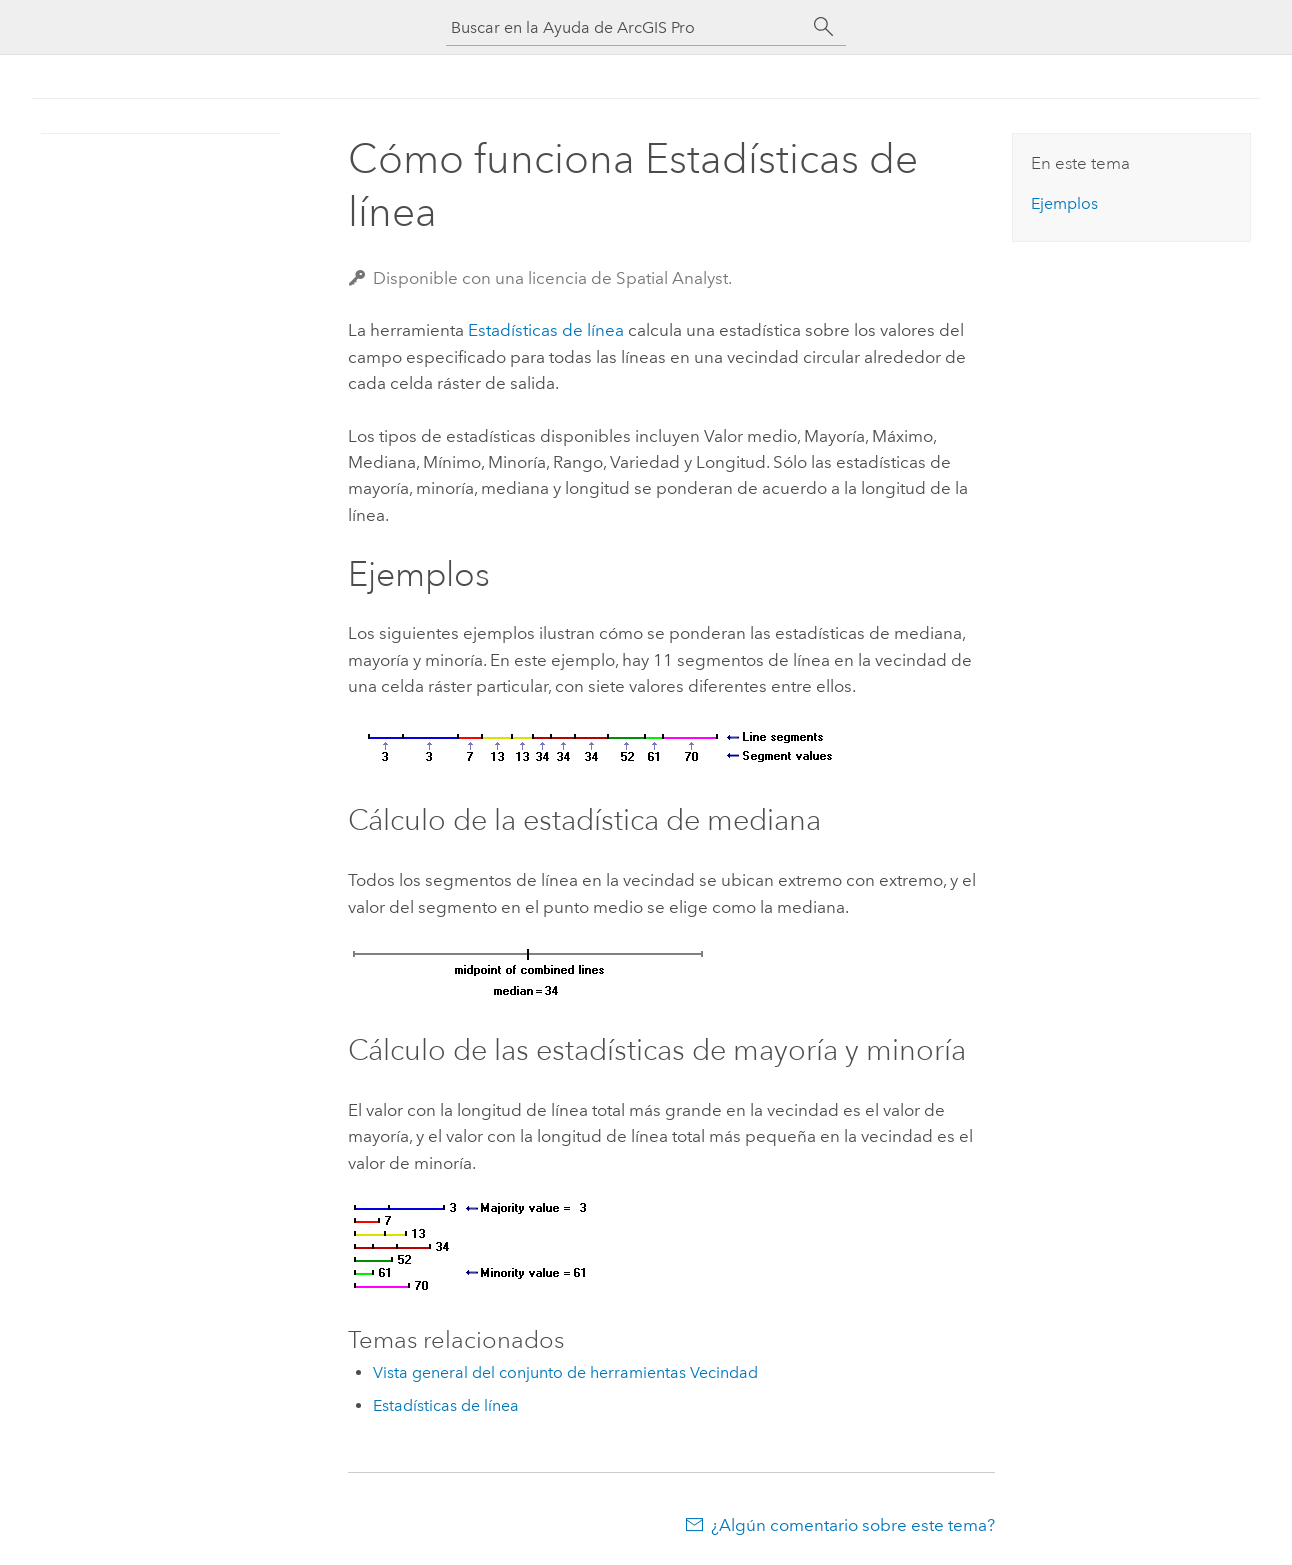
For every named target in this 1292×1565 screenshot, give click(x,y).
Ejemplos (1064, 203)
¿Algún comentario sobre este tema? (853, 1525)
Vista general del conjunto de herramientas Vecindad (565, 1372)
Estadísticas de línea (546, 330)
